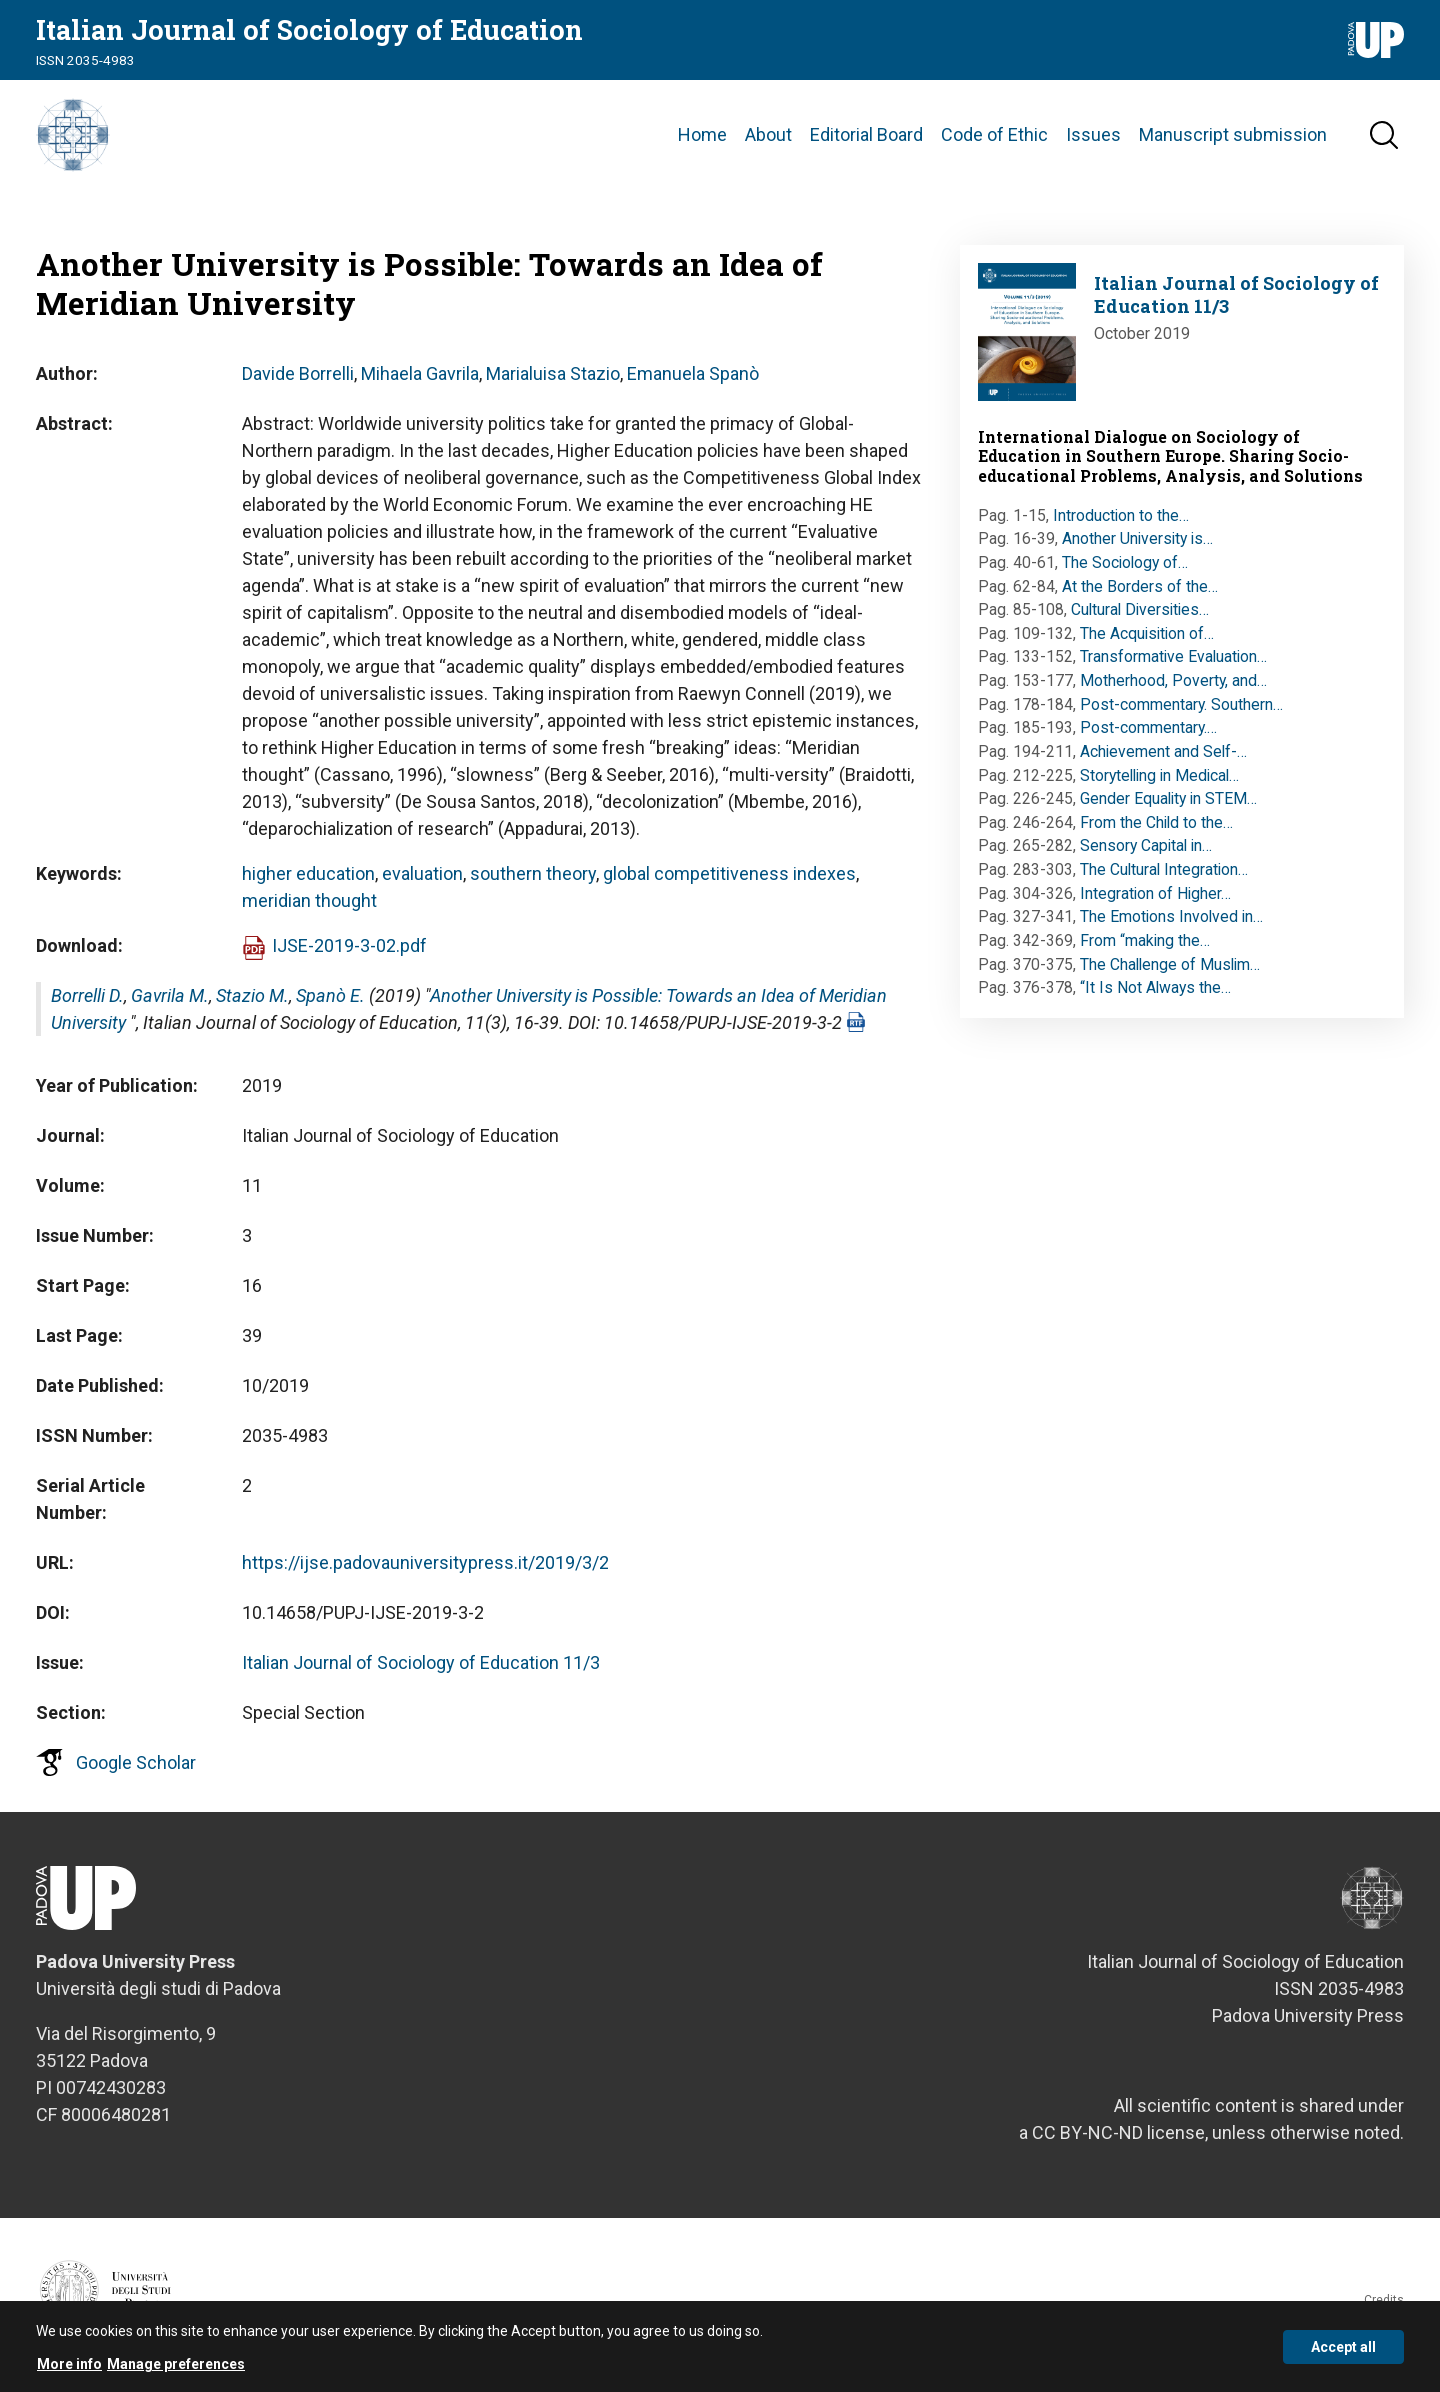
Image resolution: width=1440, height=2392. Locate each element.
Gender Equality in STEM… (1168, 807)
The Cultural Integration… (1164, 878)
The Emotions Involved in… (1171, 925)
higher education (308, 882)
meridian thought (309, 909)
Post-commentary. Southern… (1181, 713)
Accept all (1343, 2349)
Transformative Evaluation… (1173, 666)
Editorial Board (866, 139)
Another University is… (1137, 547)
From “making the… (1145, 949)
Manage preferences (176, 2367)
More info (69, 2367)
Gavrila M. (170, 1004)
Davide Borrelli (298, 382)
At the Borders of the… (1140, 595)
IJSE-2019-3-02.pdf (349, 954)
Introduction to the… (1121, 524)
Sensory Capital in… (1146, 855)
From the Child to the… (1156, 831)
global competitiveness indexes (729, 882)
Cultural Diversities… (1140, 618)
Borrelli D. (87, 1004)
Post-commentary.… (1148, 736)
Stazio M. (252, 1004)
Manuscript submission (1233, 139)
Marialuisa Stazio (553, 382)
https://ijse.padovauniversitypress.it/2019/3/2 (425, 1571)
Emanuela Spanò (693, 382)
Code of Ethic (994, 139)
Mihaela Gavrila (420, 382)
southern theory (533, 882)
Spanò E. (330, 1004)
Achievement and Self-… (1163, 760)
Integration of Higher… (1155, 902)
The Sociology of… (1125, 571)
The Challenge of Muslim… (1170, 973)
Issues (1093, 139)
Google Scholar (136, 1771)
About (768, 139)
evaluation (422, 882)
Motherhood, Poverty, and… (1173, 689)
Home (702, 139)
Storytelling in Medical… (1159, 784)
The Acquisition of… (1147, 642)
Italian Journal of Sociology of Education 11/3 (421, 1671)
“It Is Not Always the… (1155, 996)
